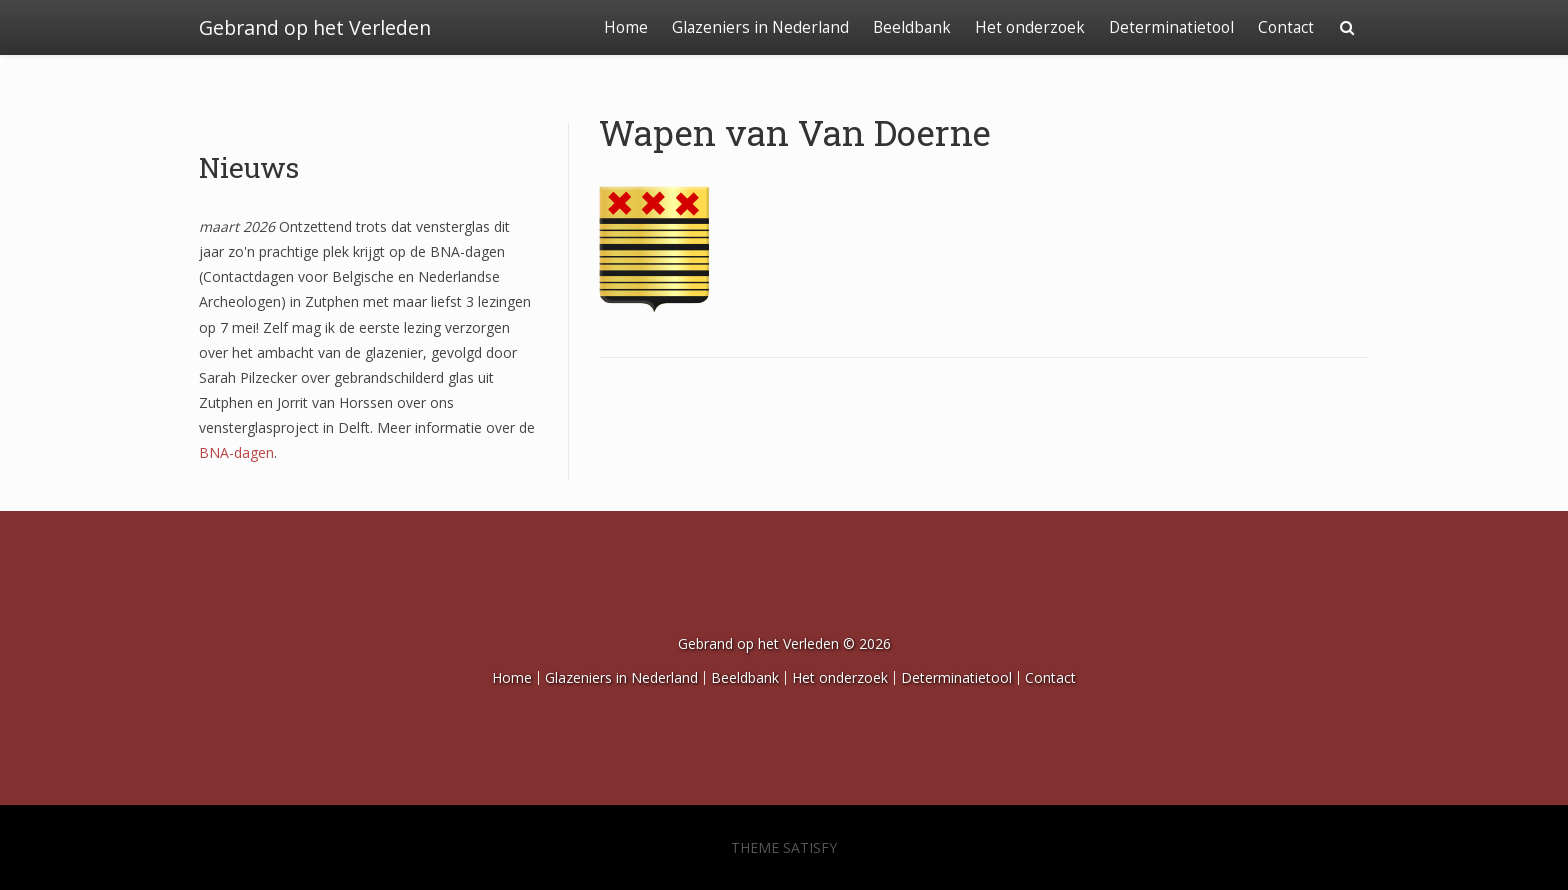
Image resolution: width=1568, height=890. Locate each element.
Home (626, 27)
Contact (1286, 27)
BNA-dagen (236, 452)
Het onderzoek (1030, 27)
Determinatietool (1171, 27)
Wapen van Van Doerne (795, 132)
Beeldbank (912, 27)
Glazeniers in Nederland (760, 27)
